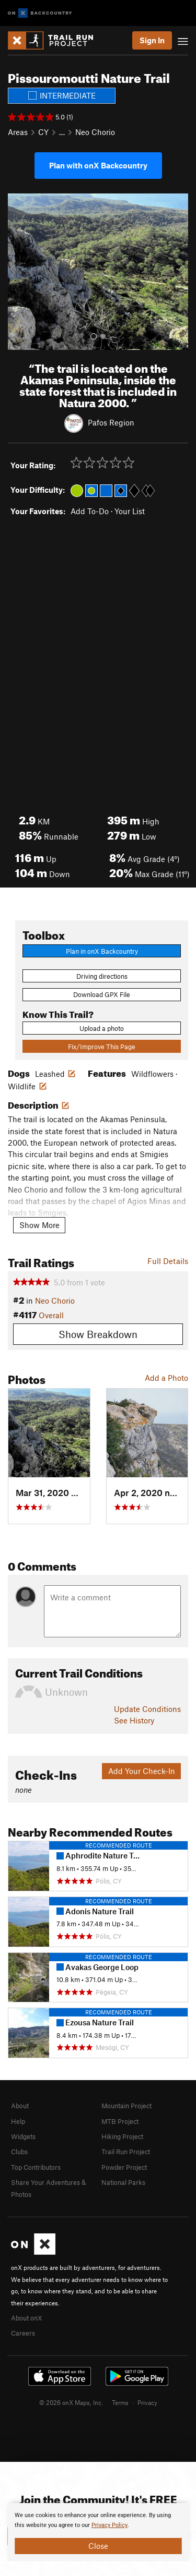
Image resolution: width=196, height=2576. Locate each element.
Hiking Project (122, 2136)
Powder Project (124, 2167)
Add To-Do (90, 511)
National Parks (123, 2182)
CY (43, 132)
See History (134, 1720)
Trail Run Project (125, 2151)
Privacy (147, 2402)
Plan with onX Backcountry (98, 165)
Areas (18, 132)
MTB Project (120, 2121)
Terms (120, 2402)
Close (98, 2545)
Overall (51, 1315)
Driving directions (102, 976)
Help (18, 2121)
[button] (18, 271)
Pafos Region (111, 422)
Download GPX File (101, 994)
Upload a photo (101, 1028)
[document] (98, 2532)
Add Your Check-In (141, 1771)
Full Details (167, 1261)
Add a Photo (166, 1377)
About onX (26, 2318)
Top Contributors (36, 2167)
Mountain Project (126, 2105)
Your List (129, 511)
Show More (39, 1225)
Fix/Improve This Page (101, 1046)
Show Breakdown (98, 1334)
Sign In (152, 40)
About (20, 2105)
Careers (23, 2333)
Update (147, 1709)
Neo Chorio (95, 132)
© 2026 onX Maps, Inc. (71, 2402)
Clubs (19, 2151)
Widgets (23, 2136)
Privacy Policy (109, 2525)
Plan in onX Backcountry (102, 951)
